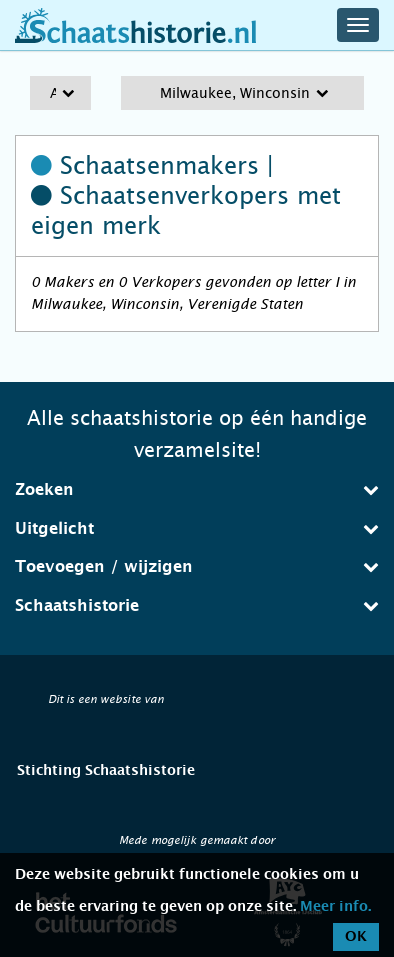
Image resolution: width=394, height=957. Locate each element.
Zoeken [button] (197, 489)
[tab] (197, 490)
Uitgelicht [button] (197, 528)
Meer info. (335, 907)
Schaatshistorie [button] (197, 605)
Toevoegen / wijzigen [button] (197, 566)
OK (356, 937)
